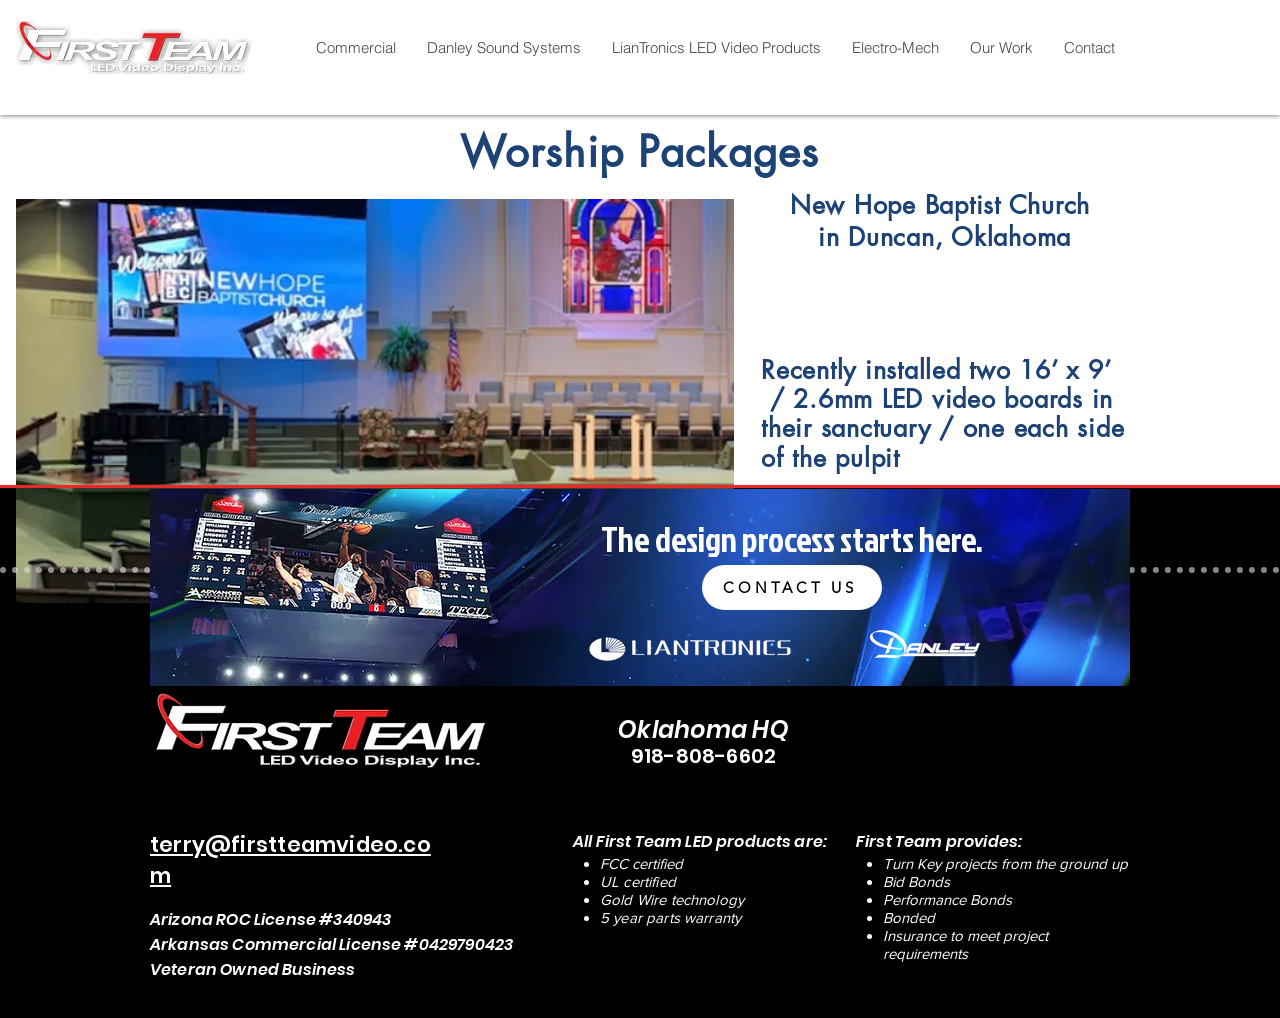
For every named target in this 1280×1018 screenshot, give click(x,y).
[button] (355, 48)
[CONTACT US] (792, 587)
